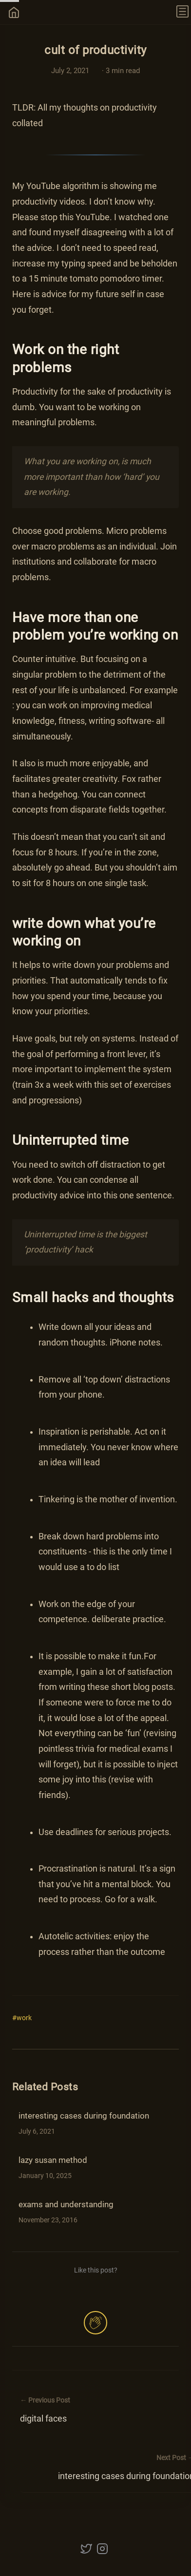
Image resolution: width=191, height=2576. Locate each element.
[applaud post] (95, 2322)
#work (22, 2018)
